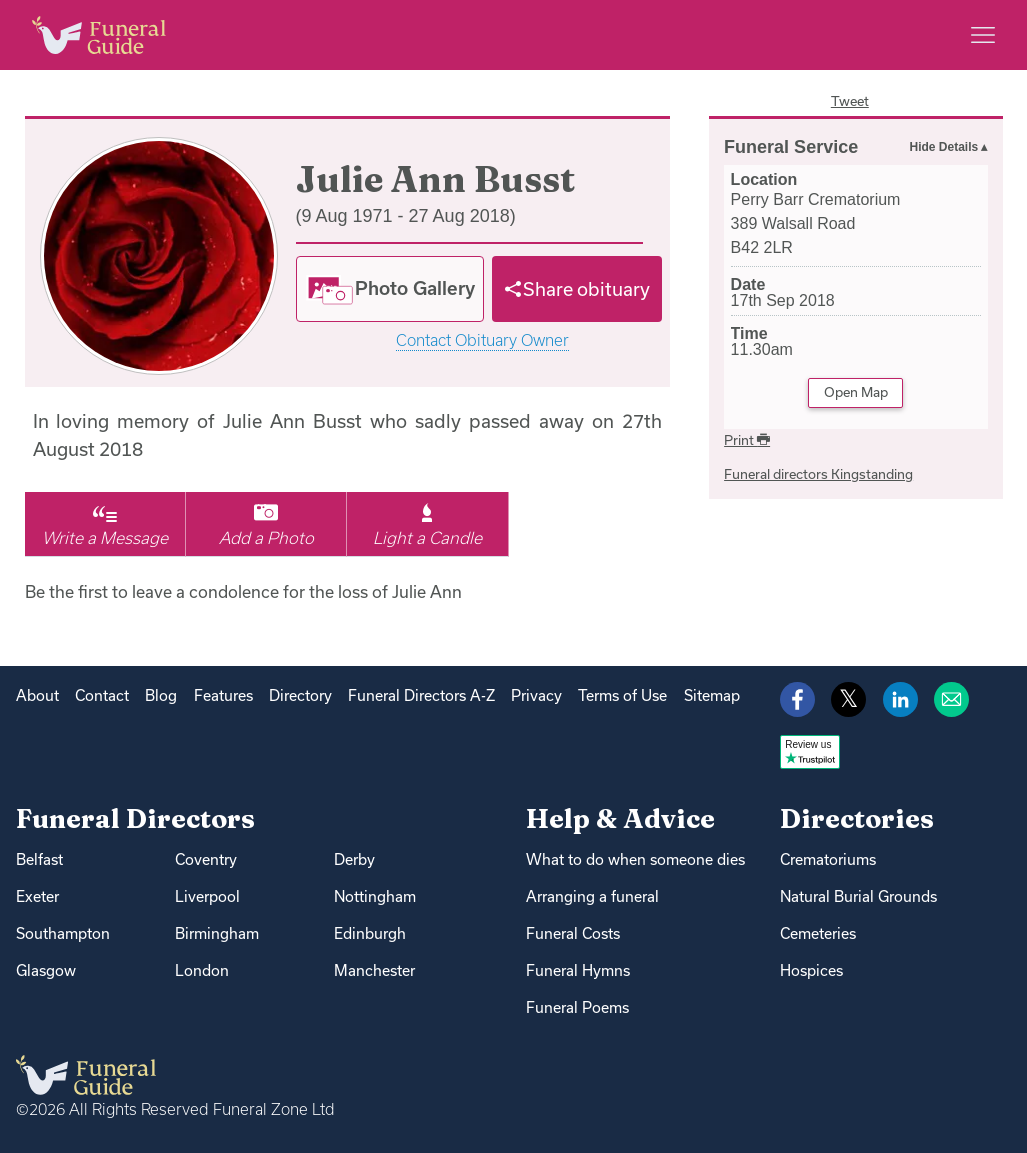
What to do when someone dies (635, 859)
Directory (300, 695)
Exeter (37, 896)
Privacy (536, 695)
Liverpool (207, 896)
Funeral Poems (577, 1007)
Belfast (39, 859)
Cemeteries (818, 933)
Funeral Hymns (578, 970)
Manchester (374, 970)
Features (223, 695)
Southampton (63, 933)
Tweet (850, 101)
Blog (161, 695)
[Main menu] (983, 35)
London (202, 970)
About (37, 695)
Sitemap (712, 695)
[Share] (577, 289)
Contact (102, 695)
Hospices (811, 970)
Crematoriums (828, 859)
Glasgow (46, 970)
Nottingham (375, 896)
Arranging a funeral (592, 896)
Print (747, 440)
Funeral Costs (573, 933)
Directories (857, 818)
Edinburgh (370, 933)
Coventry (206, 859)
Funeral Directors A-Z (421, 695)
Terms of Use (622, 695)
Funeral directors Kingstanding (818, 474)
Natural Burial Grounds (858, 896)
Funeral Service (791, 147)
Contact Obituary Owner (482, 340)
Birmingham (217, 933)
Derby (354, 859)
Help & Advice (620, 818)
